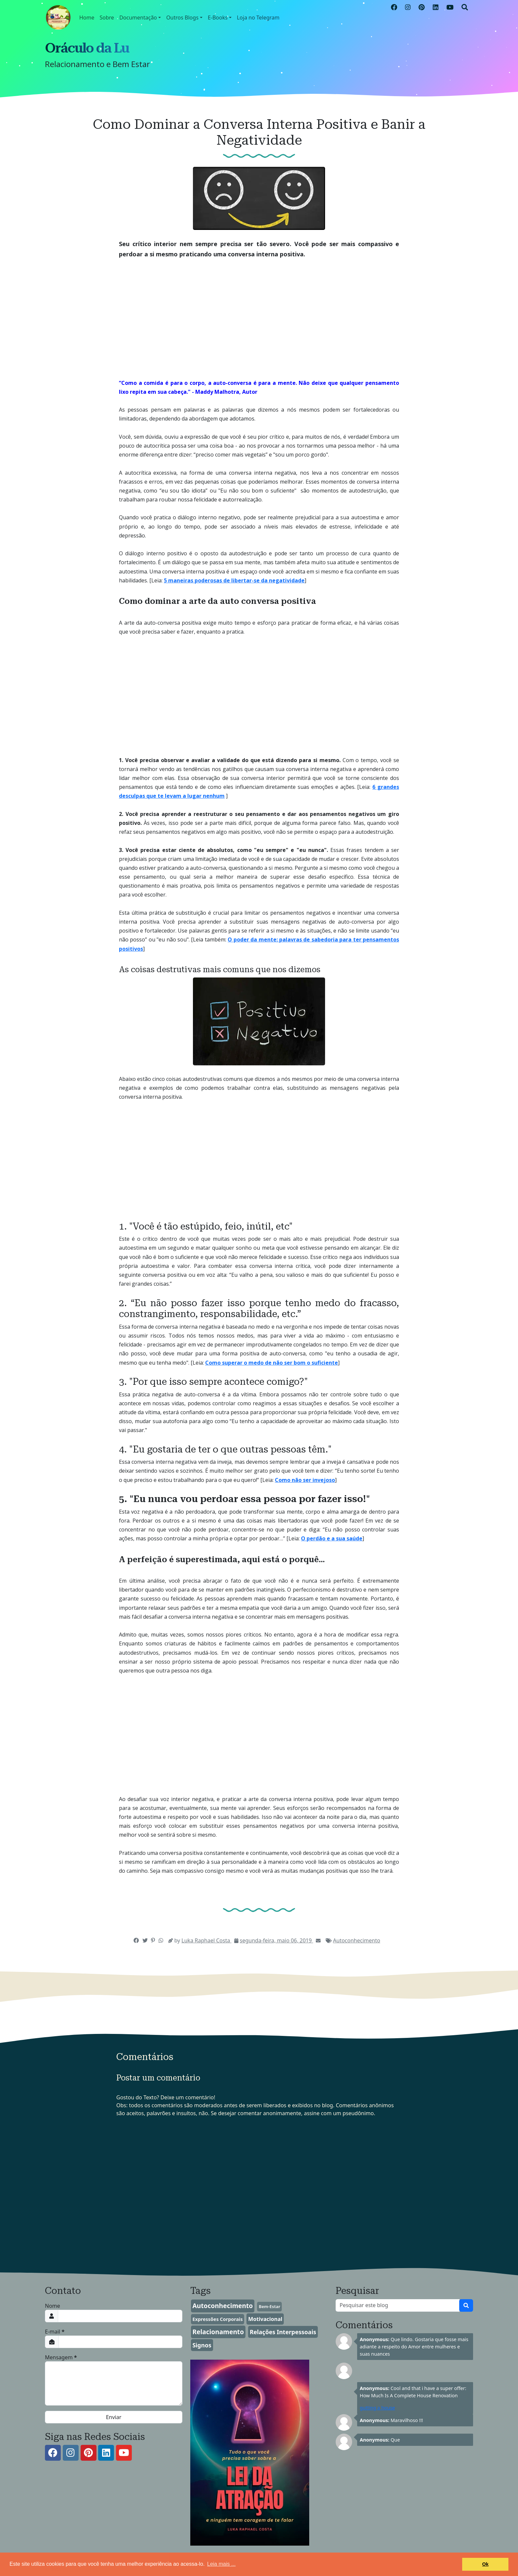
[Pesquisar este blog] (398, 2305)
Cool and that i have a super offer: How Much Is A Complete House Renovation (413, 2392)
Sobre (107, 17)
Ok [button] (485, 2564)
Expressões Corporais (217, 2319)
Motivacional (265, 2319)
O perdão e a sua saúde (331, 1538)
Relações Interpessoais (283, 2332)
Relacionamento (218, 2331)
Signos (201, 2345)
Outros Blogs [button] (182, 17)
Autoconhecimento (356, 1940)
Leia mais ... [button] (221, 2564)
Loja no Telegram (258, 17)
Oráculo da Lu (87, 48)
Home (86, 17)
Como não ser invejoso (305, 1480)
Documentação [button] (138, 17)
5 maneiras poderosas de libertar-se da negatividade (234, 580)
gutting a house (377, 2408)
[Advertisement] (259, 314)
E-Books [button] (218, 17)
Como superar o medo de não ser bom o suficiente (271, 1362)
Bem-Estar (269, 2306)
